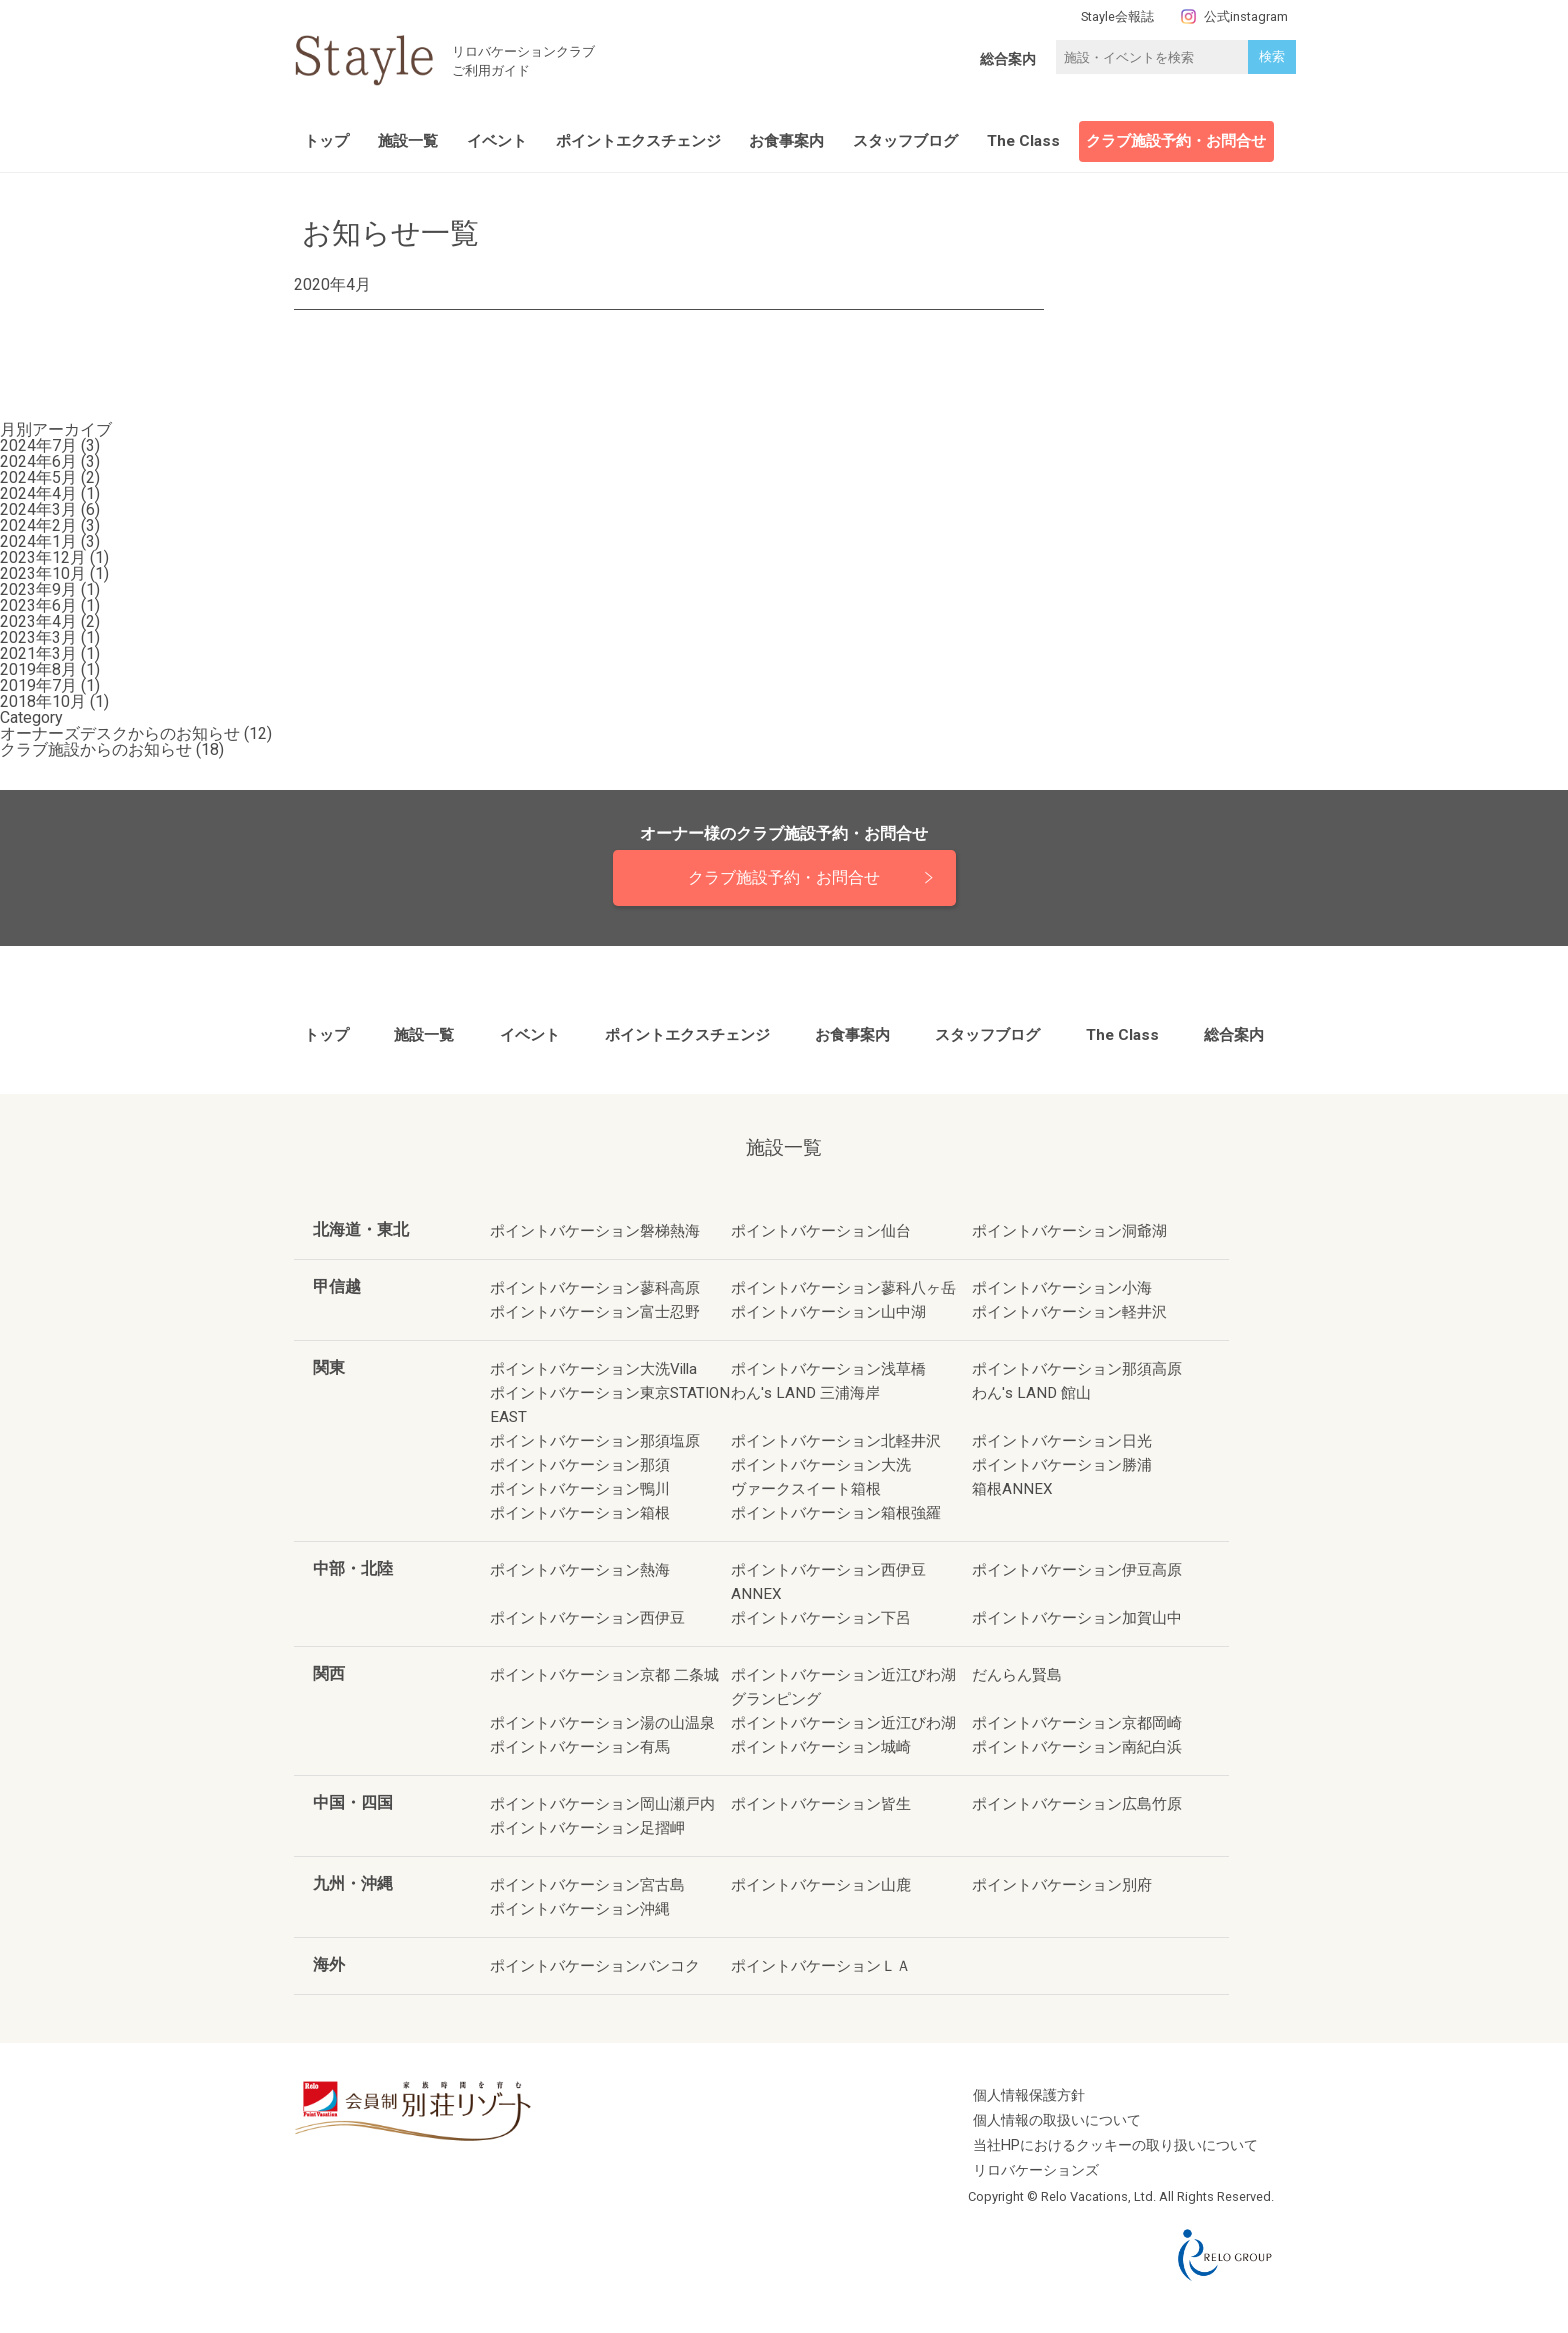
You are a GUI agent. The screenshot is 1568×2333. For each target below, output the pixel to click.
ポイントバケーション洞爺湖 (1069, 1231)
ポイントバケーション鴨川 (580, 1489)
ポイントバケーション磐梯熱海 (595, 1231)
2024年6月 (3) (50, 461)
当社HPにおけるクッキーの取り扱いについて (1115, 2145)
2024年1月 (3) (50, 541)
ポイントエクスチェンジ (638, 141)
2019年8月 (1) (50, 669)
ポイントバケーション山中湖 (828, 1312)
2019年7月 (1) (50, 685)
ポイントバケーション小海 (1062, 1288)
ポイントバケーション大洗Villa (593, 1369)
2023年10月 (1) (54, 573)
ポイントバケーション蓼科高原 (595, 1288)
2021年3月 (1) (50, 653)
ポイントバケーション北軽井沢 (836, 1441)
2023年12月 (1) (54, 557)
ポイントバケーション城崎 (821, 1747)
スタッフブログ (905, 141)
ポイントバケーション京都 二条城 (604, 1675)
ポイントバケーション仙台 (821, 1231)
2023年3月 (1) (50, 637)
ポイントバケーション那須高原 (1077, 1369)
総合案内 (1008, 59)
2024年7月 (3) (50, 445)
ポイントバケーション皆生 (821, 1804)
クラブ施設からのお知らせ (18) (112, 749)
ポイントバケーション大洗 (821, 1465)
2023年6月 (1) (50, 605)
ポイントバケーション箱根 (580, 1513)
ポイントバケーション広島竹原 (1077, 1804)
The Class (1023, 141)
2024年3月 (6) (50, 509)
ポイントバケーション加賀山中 (1077, 1618)
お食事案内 (786, 141)
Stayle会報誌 (1117, 16)
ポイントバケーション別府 (1062, 1885)
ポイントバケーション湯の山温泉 (602, 1723)
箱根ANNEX (1012, 1489)
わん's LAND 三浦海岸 (805, 1393)
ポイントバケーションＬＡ (821, 1966)
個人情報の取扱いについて (1057, 2120)
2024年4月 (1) (50, 493)
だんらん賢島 (1017, 1675)
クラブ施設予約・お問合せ (1176, 141)
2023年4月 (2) (50, 621)
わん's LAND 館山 (1031, 1393)
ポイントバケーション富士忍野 (595, 1312)
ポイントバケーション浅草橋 (828, 1369)
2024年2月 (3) (50, 525)
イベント (497, 141)
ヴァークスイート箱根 (806, 1489)
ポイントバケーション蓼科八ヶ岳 (843, 1288)
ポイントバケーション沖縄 (580, 1909)
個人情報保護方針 (1029, 2095)
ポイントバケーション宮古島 (587, 1885)
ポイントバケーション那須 (580, 1465)
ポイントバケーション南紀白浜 (1077, 1747)
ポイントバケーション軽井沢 (1069, 1312)
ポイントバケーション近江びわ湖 (843, 1723)
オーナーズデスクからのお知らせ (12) (136, 733)
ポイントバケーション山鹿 (821, 1885)
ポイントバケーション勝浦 (1062, 1465)
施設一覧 (408, 141)
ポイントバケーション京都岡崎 (1077, 1723)
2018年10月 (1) (54, 701)
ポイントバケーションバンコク (595, 1966)
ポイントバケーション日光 (1062, 1441)
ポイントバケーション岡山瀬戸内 (602, 1804)
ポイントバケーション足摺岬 (587, 1828)
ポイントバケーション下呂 (821, 1618)
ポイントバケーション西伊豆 (587, 1618)
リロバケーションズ (1036, 2170)
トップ (326, 141)
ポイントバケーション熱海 (580, 1570)
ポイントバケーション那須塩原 (595, 1441)
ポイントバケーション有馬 (580, 1747)
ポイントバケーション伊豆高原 (1077, 1570)
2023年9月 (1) (50, 589)
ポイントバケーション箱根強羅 (836, 1513)
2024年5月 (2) (50, 477)
